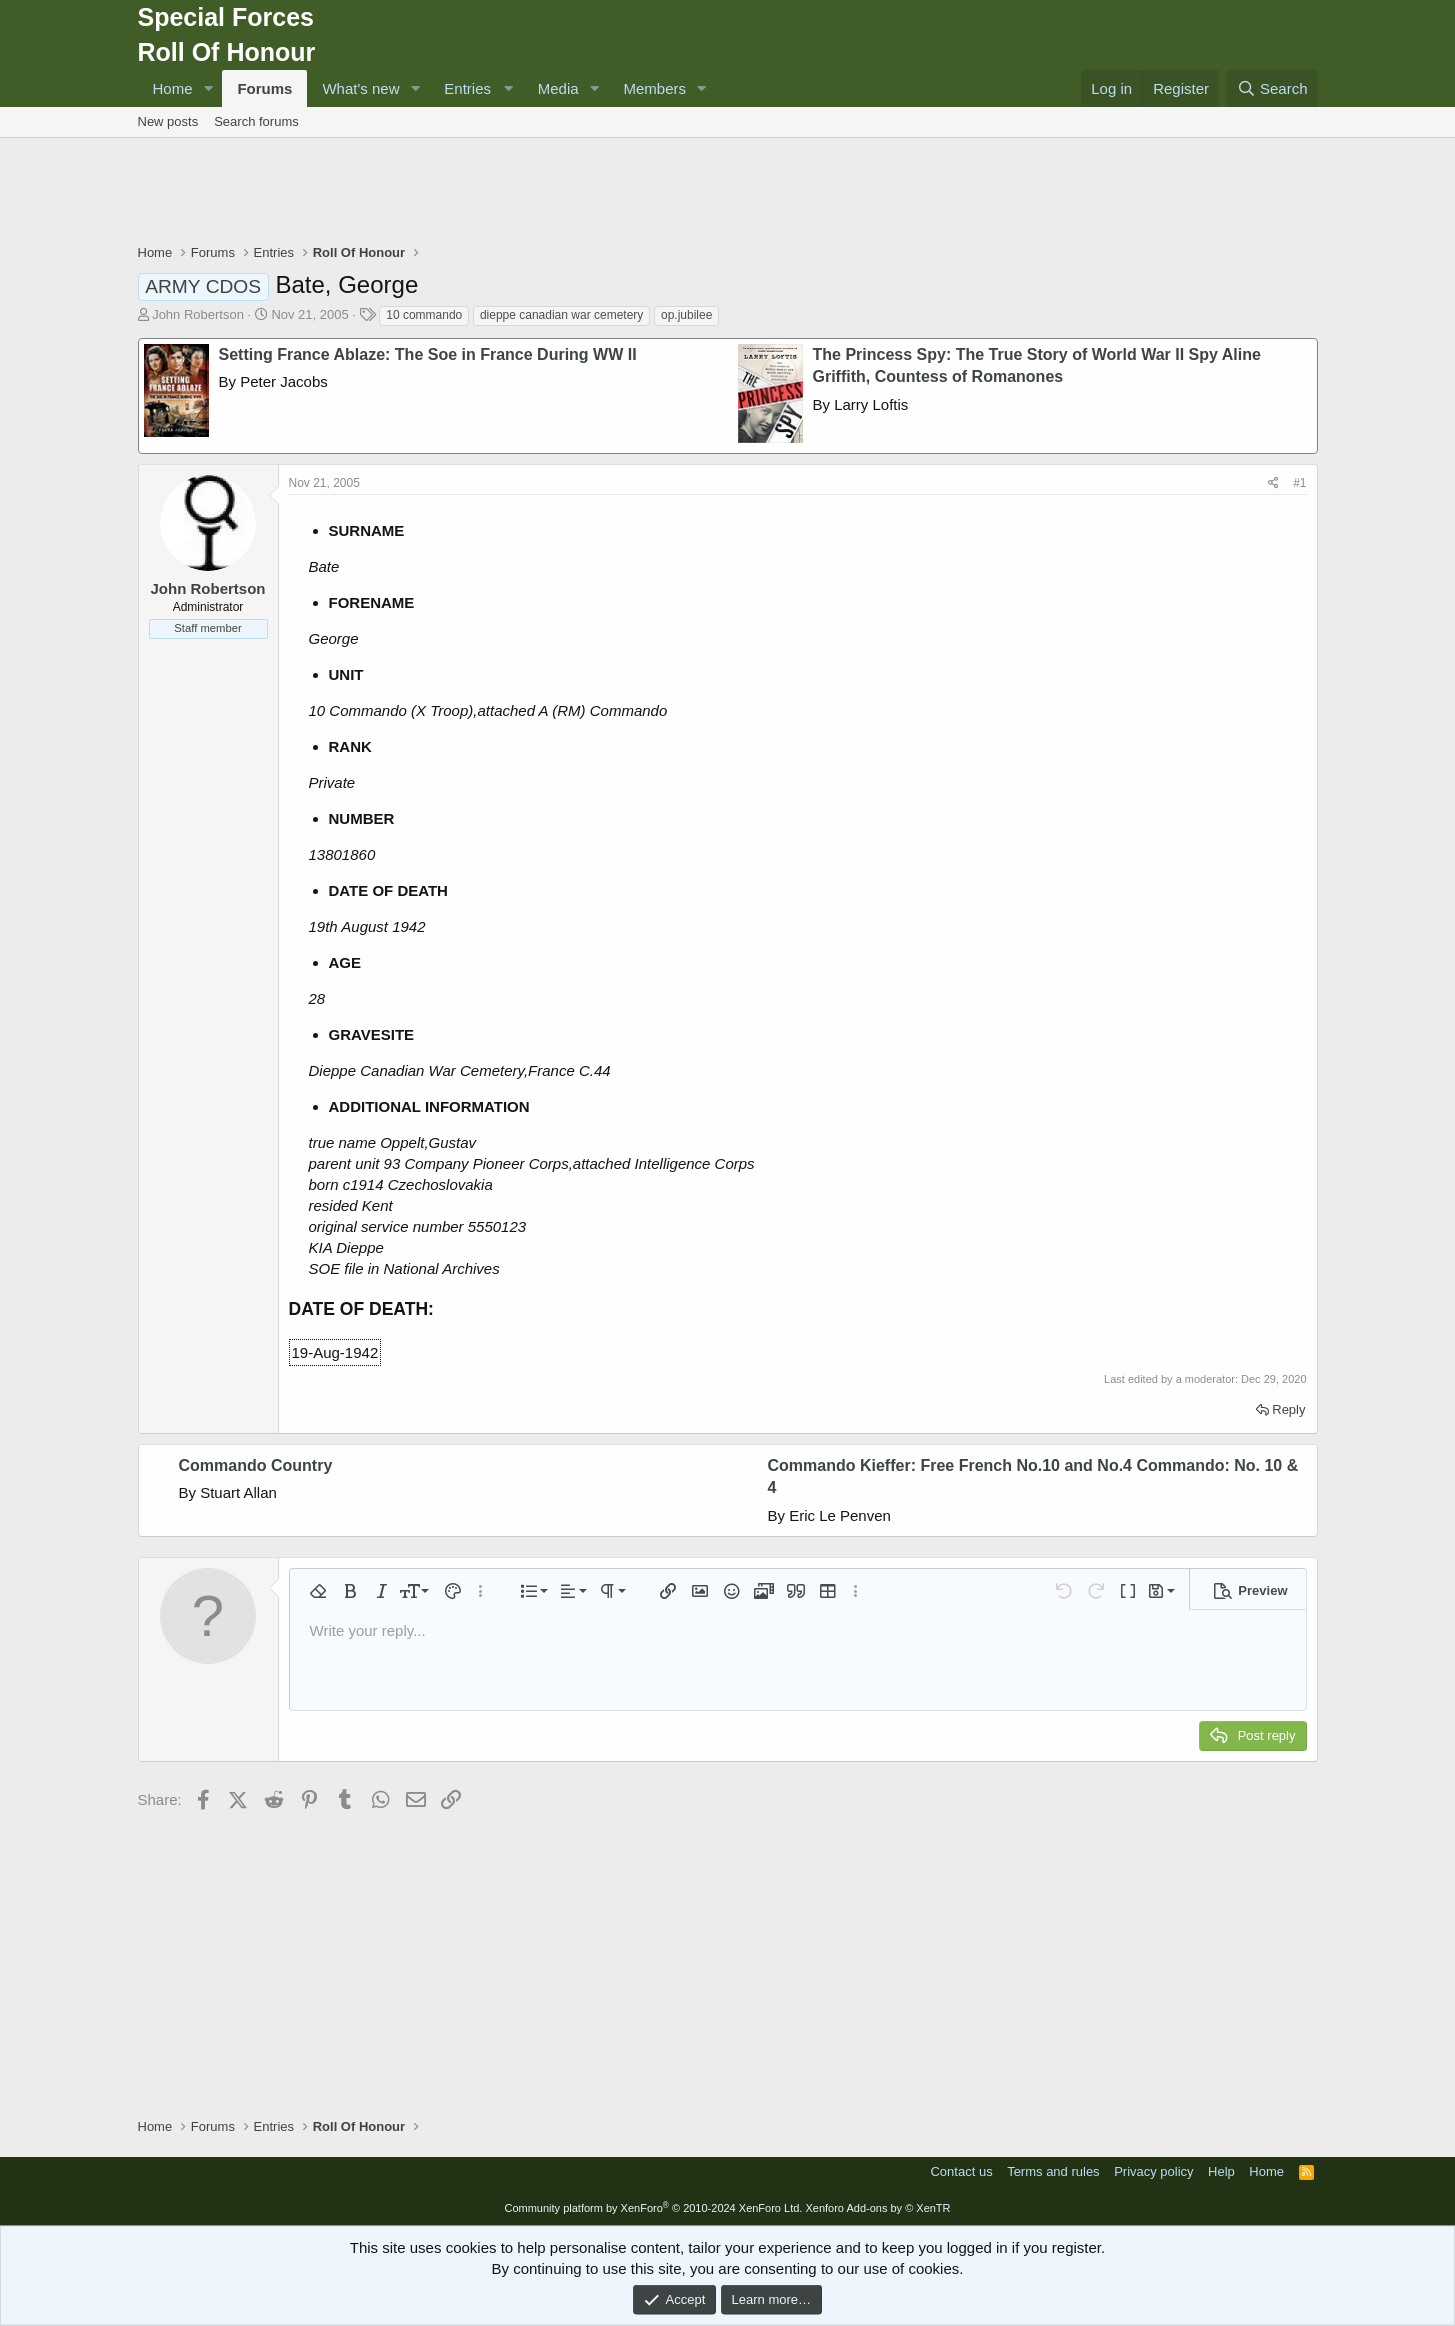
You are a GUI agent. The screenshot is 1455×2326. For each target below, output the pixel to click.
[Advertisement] (728, 193)
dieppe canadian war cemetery (561, 315)
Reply (1288, 1409)
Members (655, 88)
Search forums (256, 121)
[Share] (1273, 483)
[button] (208, 88)
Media (558, 88)
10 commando (424, 315)
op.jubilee (686, 315)
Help (1221, 2171)
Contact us (961, 2171)
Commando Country (256, 1465)
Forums (264, 88)
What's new (360, 88)
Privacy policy (1153, 2171)
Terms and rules (1053, 2171)
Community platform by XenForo (653, 2208)
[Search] (1272, 88)
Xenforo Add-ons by (877, 2208)
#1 (1299, 483)
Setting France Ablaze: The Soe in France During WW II (428, 354)
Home (173, 88)
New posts (168, 121)
